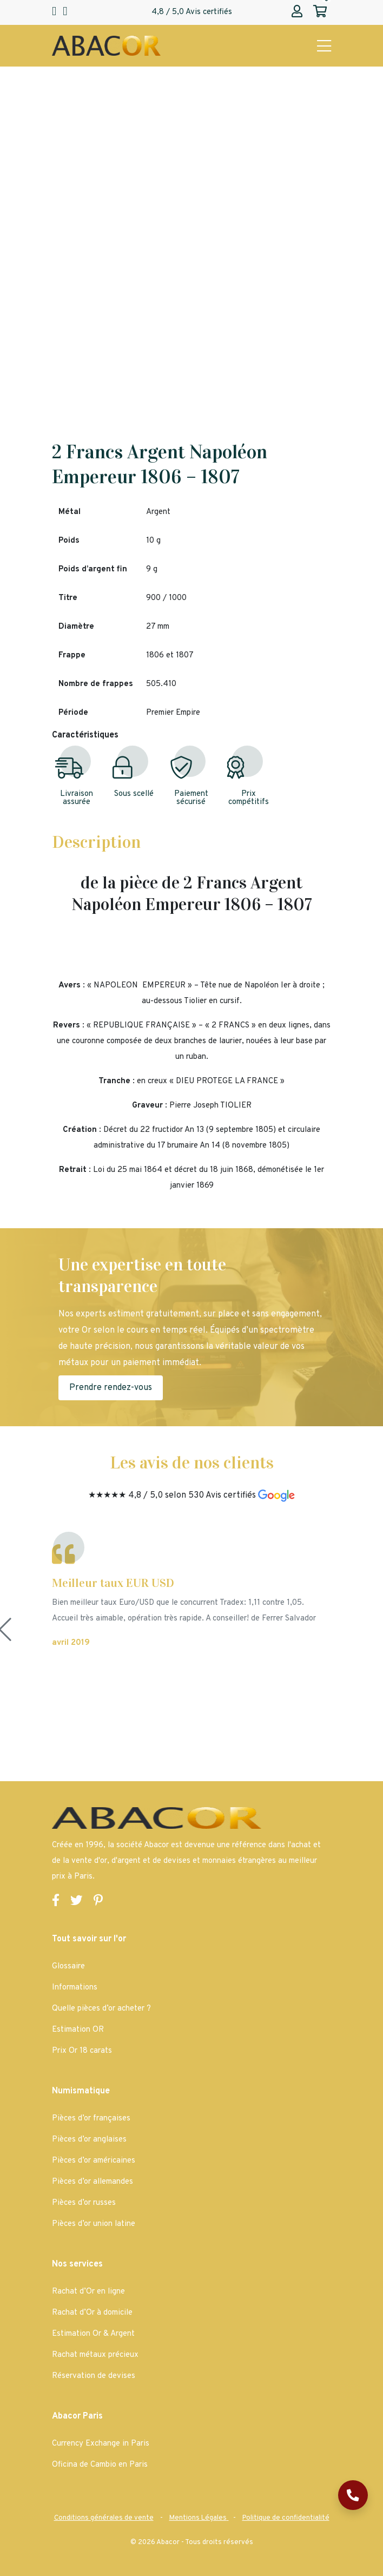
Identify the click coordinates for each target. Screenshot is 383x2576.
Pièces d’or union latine (93, 2224)
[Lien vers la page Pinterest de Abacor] (98, 1901)
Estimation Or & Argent (93, 2334)
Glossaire (68, 1966)
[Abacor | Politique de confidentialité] (285, 2518)
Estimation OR (78, 2030)
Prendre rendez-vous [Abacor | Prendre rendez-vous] (110, 1387)
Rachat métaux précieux (95, 2355)
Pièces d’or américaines (93, 2161)
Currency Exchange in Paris (100, 2444)
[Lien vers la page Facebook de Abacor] (56, 1901)
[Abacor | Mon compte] (297, 12)
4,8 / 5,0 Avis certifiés (191, 12)
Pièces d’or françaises (91, 2118)
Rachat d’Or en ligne (88, 2292)
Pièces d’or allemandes (92, 2182)
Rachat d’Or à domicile (92, 2313)
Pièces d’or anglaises (89, 2139)
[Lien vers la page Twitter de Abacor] (76, 1901)
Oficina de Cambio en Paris (100, 2465)
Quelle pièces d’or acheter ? (101, 2009)
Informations (74, 1987)
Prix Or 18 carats (82, 2051)
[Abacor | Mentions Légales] (199, 2518)
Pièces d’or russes (84, 2203)
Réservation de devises (93, 2376)
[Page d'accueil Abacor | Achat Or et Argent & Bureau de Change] (106, 46)
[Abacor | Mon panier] (320, 12)
